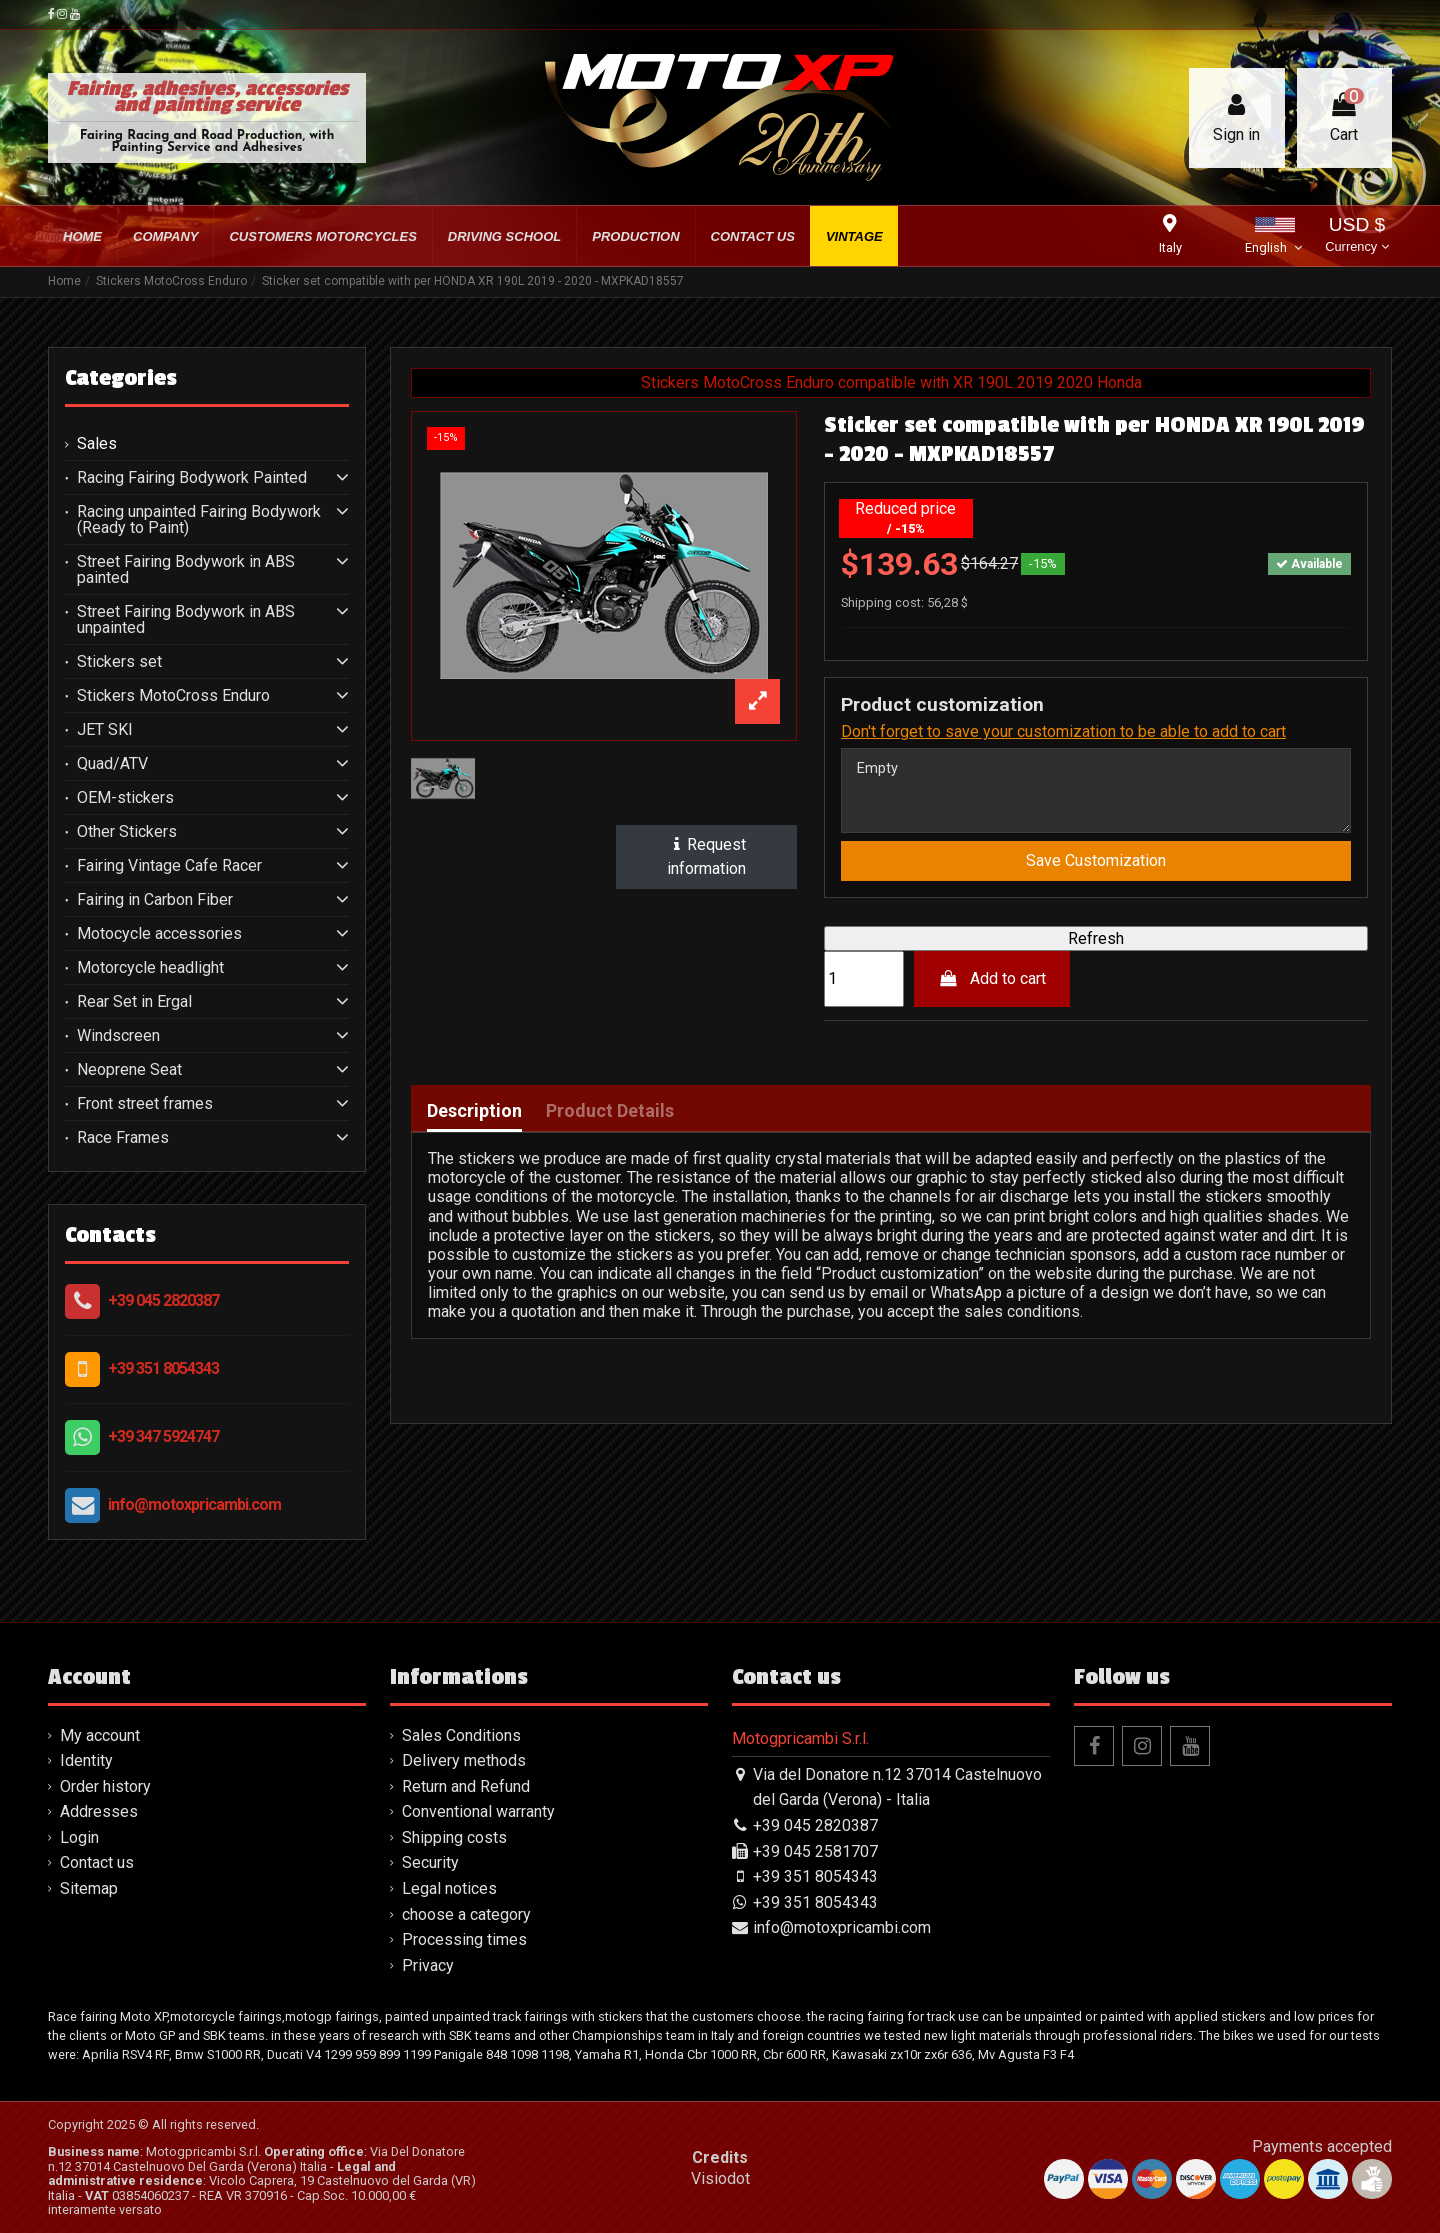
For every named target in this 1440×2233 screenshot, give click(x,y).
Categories (121, 378)
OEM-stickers (125, 798)
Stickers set (119, 662)
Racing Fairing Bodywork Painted (192, 478)
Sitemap (89, 1888)
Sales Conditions (461, 1735)
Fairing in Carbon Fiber (155, 900)
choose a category (466, 1914)
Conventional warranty (478, 1811)
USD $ (1356, 236)
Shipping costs (454, 1837)
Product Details (610, 1119)
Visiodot (720, 2178)
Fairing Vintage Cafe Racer (169, 866)
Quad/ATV (112, 764)
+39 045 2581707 (815, 1851)
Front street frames (145, 1104)
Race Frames (123, 1138)
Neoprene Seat (129, 1070)
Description (474, 1119)
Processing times (464, 1939)
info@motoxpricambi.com (194, 1504)
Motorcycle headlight (150, 968)
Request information (707, 856)
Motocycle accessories (159, 934)
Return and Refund (466, 1786)
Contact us (97, 1862)
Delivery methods (464, 1760)
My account (100, 1735)
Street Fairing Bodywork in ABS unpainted (186, 620)
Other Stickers (127, 832)
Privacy (428, 1965)
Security (430, 1862)
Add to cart (992, 986)
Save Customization (1096, 868)
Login (79, 1837)
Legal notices (449, 1888)
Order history (105, 1786)
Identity (86, 1760)
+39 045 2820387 (163, 1300)
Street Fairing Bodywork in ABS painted (186, 570)
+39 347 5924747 (163, 1436)
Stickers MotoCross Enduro (173, 696)
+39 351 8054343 (163, 1368)
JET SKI (105, 730)
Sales (97, 444)
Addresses (99, 1811)
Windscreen (118, 1036)
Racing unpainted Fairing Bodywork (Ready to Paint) (199, 520)
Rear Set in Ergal (134, 1002)
